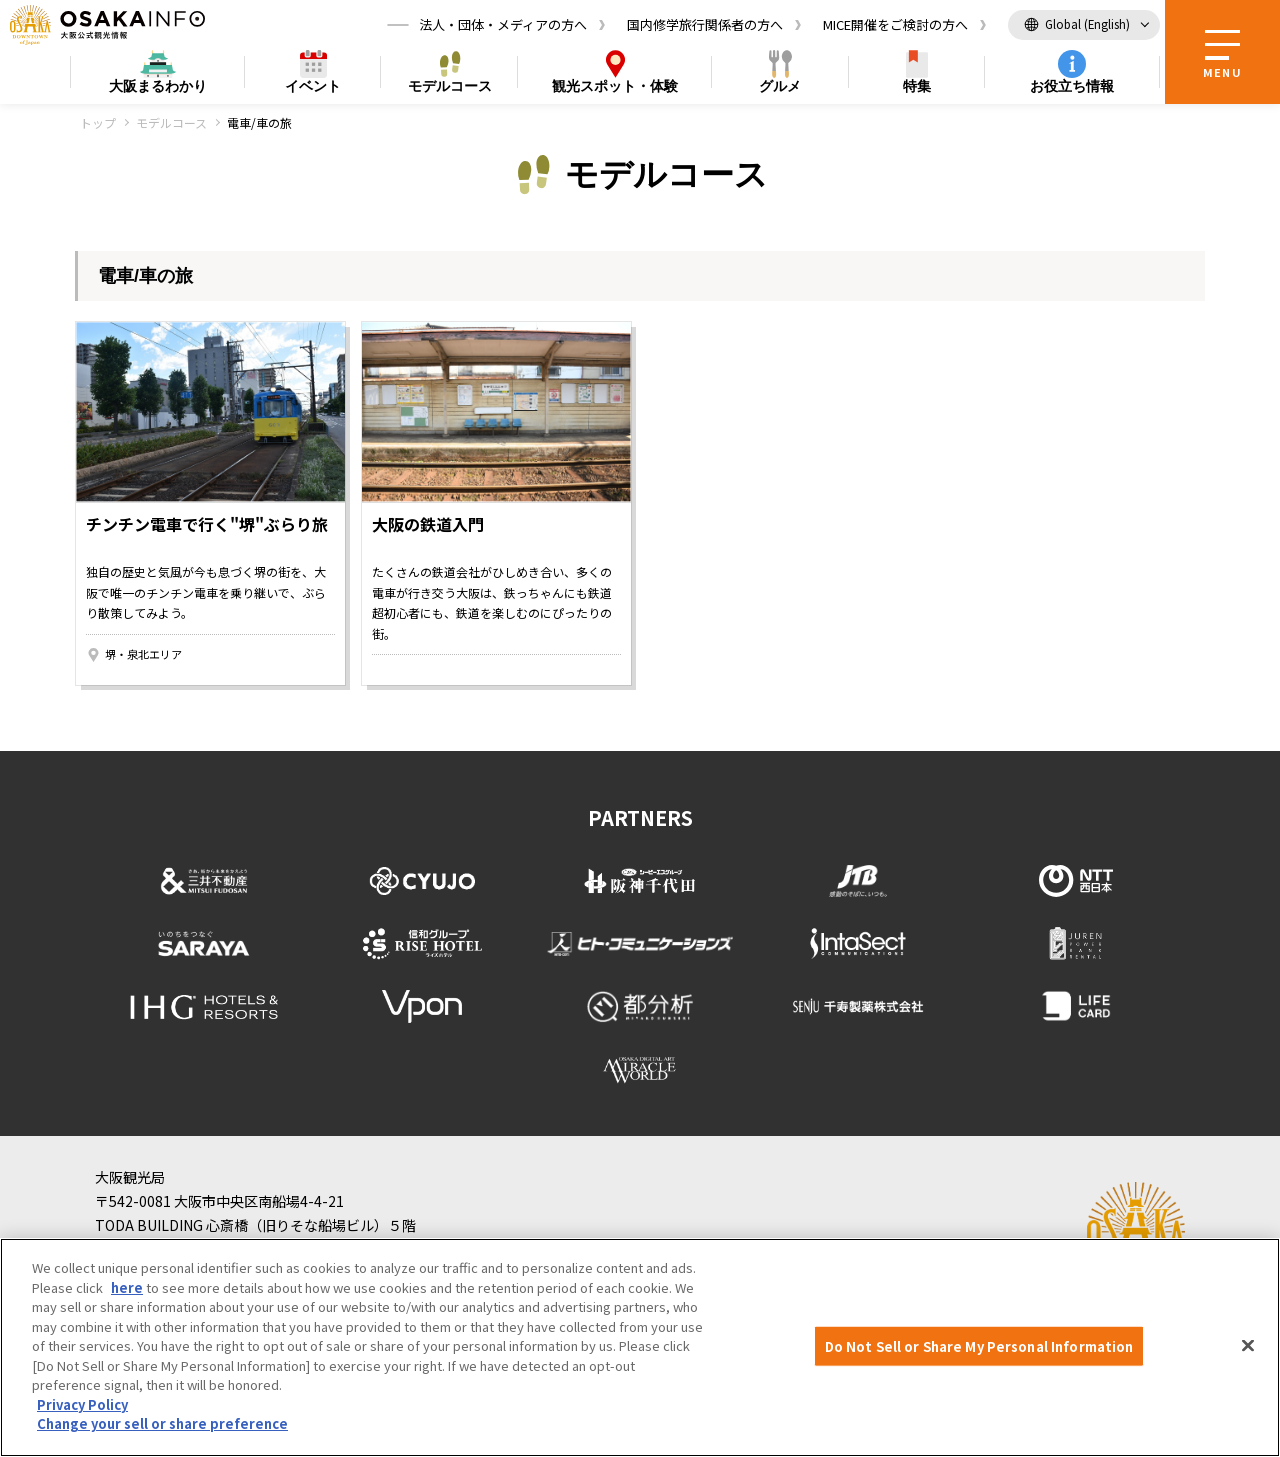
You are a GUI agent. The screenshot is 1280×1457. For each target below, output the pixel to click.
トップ (98, 122)
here (127, 1287)
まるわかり (158, 86)
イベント (313, 86)
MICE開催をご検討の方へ (895, 24)
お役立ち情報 (1072, 86)
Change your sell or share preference (162, 1423)
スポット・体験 (615, 86)
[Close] (1248, 1345)
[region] (640, 1347)
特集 (917, 86)
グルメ (780, 86)
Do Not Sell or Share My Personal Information (979, 1345)
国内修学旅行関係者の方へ (705, 24)
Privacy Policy (82, 1404)
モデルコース (450, 86)
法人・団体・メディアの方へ (503, 24)
